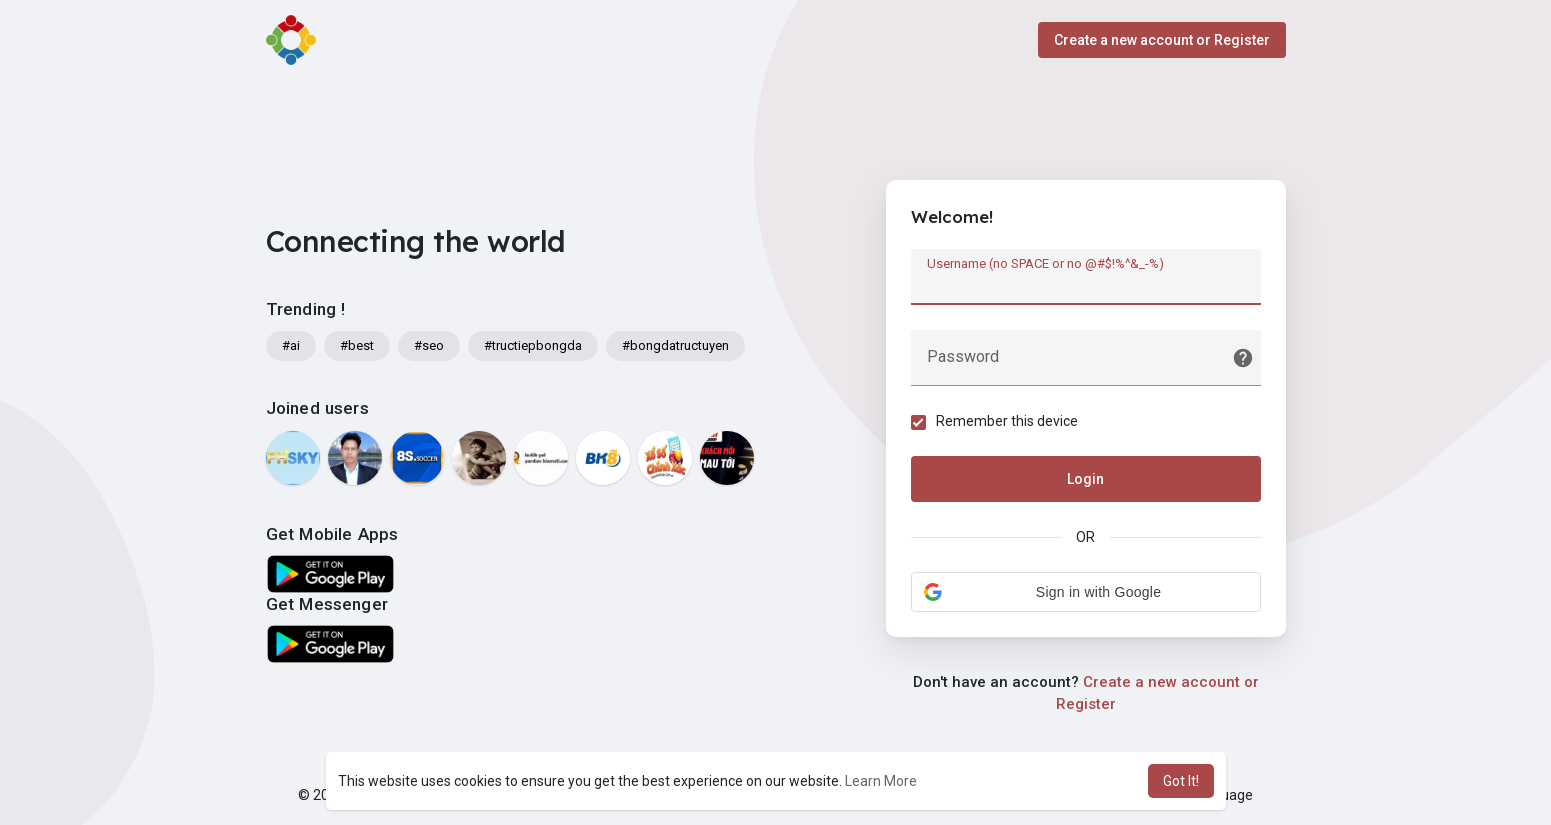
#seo (429, 345)
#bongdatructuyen (675, 345)
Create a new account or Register (1162, 40)
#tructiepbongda (533, 345)
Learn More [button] (881, 781)
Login (1085, 479)
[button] (1086, 592)
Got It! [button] (1181, 781)
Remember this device (1007, 421)
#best (357, 345)
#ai (291, 345)
